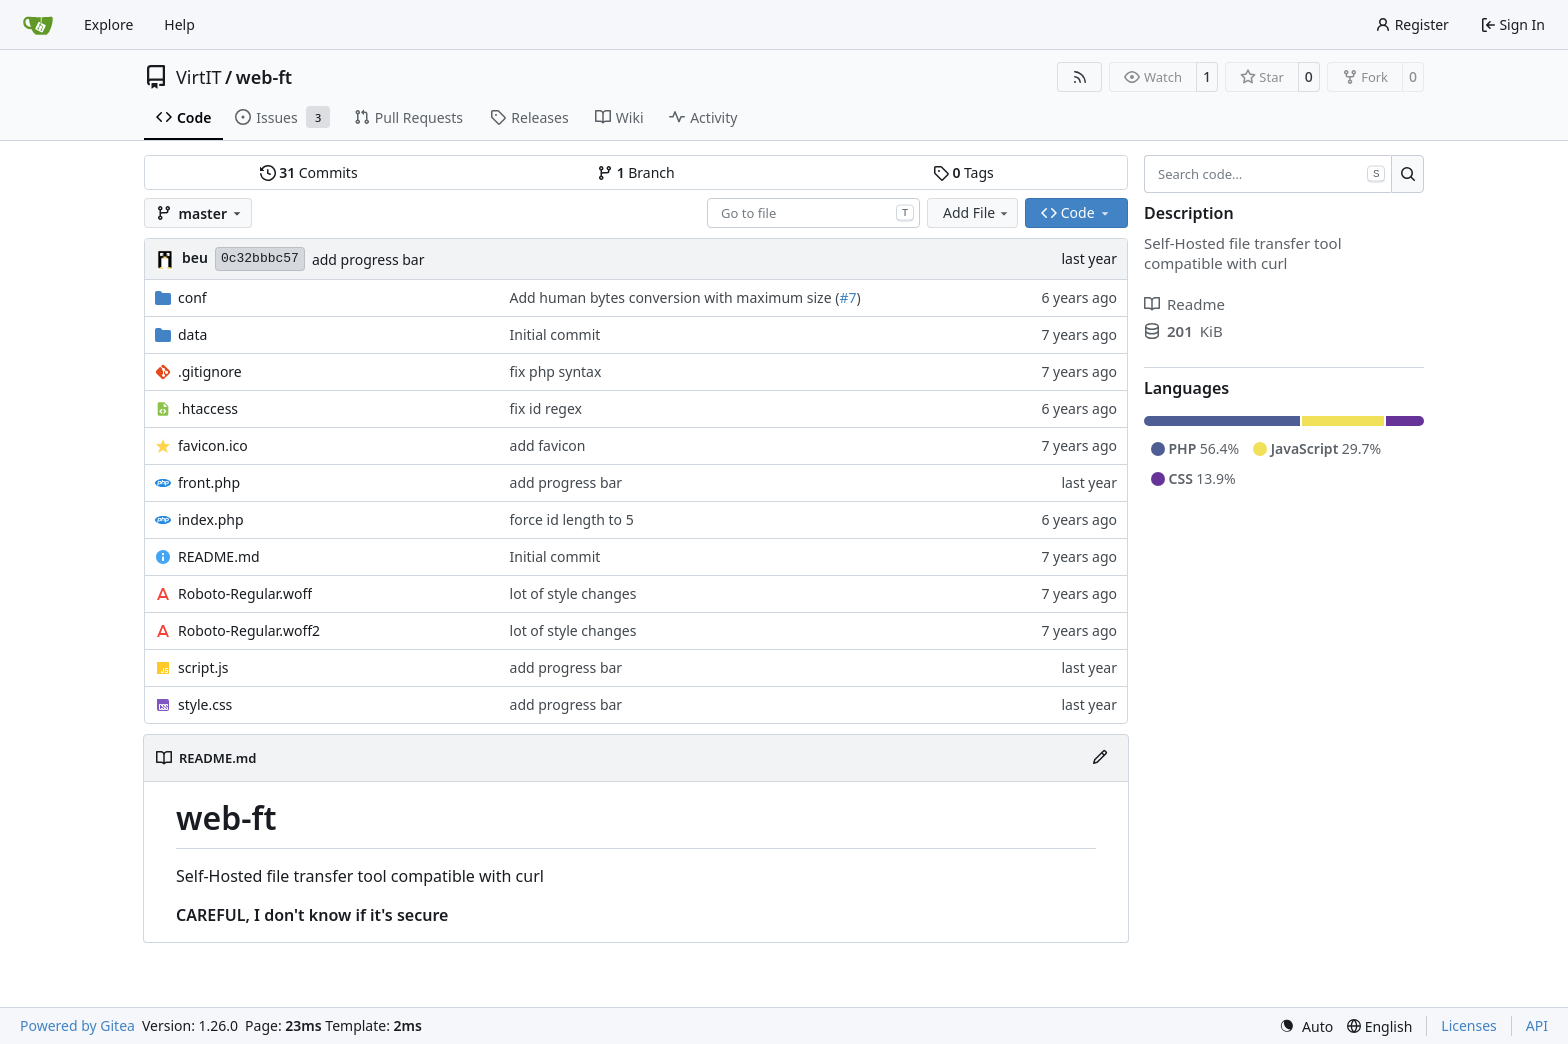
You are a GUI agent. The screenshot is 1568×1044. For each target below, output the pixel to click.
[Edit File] (1100, 758)
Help (179, 24)
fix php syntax (556, 371)
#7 (847, 297)
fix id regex (546, 408)
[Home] (38, 25)
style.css (205, 704)
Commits (309, 172)
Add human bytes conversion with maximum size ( (675, 297)
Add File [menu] (977, 212)
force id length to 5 (572, 519)
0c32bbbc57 (260, 258)
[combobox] (813, 213)
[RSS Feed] (1080, 77)
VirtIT (199, 77)
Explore (108, 24)
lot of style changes (573, 593)
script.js (203, 667)
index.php (211, 519)
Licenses (1469, 1025)
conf (192, 297)
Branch (636, 172)
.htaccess (208, 408)
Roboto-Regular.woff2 (249, 630)
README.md (219, 556)
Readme (1184, 304)
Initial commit (555, 334)
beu (195, 257)
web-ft (264, 77)
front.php (209, 482)
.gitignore (210, 371)
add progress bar (368, 259)
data (192, 334)
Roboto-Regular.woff (245, 593)
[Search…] (1407, 174)
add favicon (548, 445)
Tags (963, 172)
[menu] (1306, 1026)
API (1537, 1025)
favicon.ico (213, 445)
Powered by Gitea (77, 1025)
